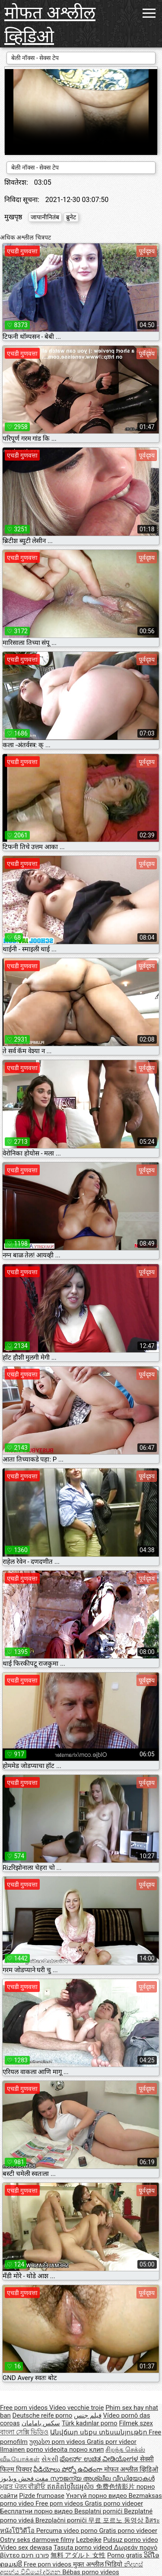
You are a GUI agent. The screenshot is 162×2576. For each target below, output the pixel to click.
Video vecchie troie (76, 2408)
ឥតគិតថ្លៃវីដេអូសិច (71, 2487)
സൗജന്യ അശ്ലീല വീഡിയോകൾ (102, 2478)
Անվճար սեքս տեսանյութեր (99, 2432)
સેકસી (49, 2459)
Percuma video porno (67, 2531)
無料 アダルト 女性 (78, 2555)
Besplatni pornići (99, 2511)
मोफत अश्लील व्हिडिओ (49, 25)
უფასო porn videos (58, 2442)
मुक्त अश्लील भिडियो (98, 2564)
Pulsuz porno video (130, 2540)
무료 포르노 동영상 (116, 2520)
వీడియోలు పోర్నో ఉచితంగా (68, 2469)
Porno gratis (125, 2555)
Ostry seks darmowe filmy (37, 2540)
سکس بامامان (41, 2423)
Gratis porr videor (112, 2442)
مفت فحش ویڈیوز (25, 2478)
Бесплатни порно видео (37, 2511)
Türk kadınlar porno (90, 2423)
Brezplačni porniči (62, 2520)
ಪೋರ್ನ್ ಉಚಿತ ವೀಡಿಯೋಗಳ (100, 2459)
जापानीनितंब (45, 217)
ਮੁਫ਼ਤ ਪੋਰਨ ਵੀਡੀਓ (23, 2487)
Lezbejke (89, 2540)
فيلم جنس (88, 2415)
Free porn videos (24, 2408)
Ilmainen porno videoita (34, 2449)
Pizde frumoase (41, 2496)
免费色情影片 (116, 2487)
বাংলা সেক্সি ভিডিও (24, 2432)
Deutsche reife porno (43, 2415)
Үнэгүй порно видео (97, 2496)
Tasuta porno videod (84, 2547)
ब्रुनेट (71, 217)
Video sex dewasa (26, 2547)
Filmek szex (135, 2423)
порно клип (86, 2449)
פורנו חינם (35, 2555)
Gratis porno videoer (114, 2503)
